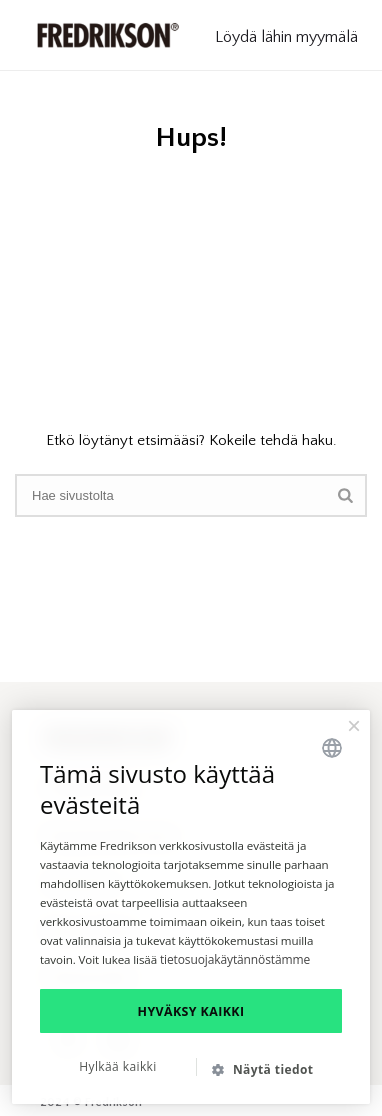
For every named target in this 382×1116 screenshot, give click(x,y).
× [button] (354, 725)
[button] (270, 1069)
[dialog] (191, 907)
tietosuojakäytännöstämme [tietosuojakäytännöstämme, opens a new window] (235, 959)
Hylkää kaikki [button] (118, 1066)
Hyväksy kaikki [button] (191, 1011)
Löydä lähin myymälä (286, 37)
